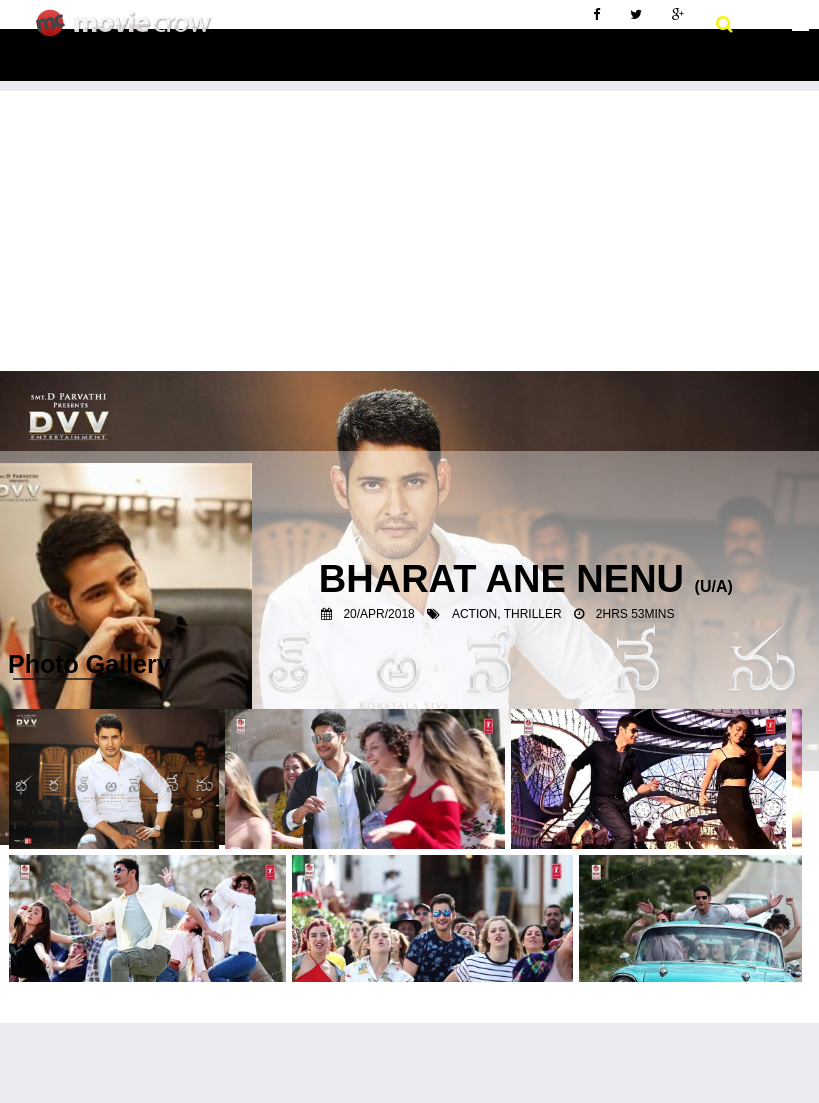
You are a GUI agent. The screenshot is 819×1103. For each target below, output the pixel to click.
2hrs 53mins (635, 614)
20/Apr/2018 (378, 614)
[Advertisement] (409, 231)
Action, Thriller (507, 614)
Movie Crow (128, 31)
